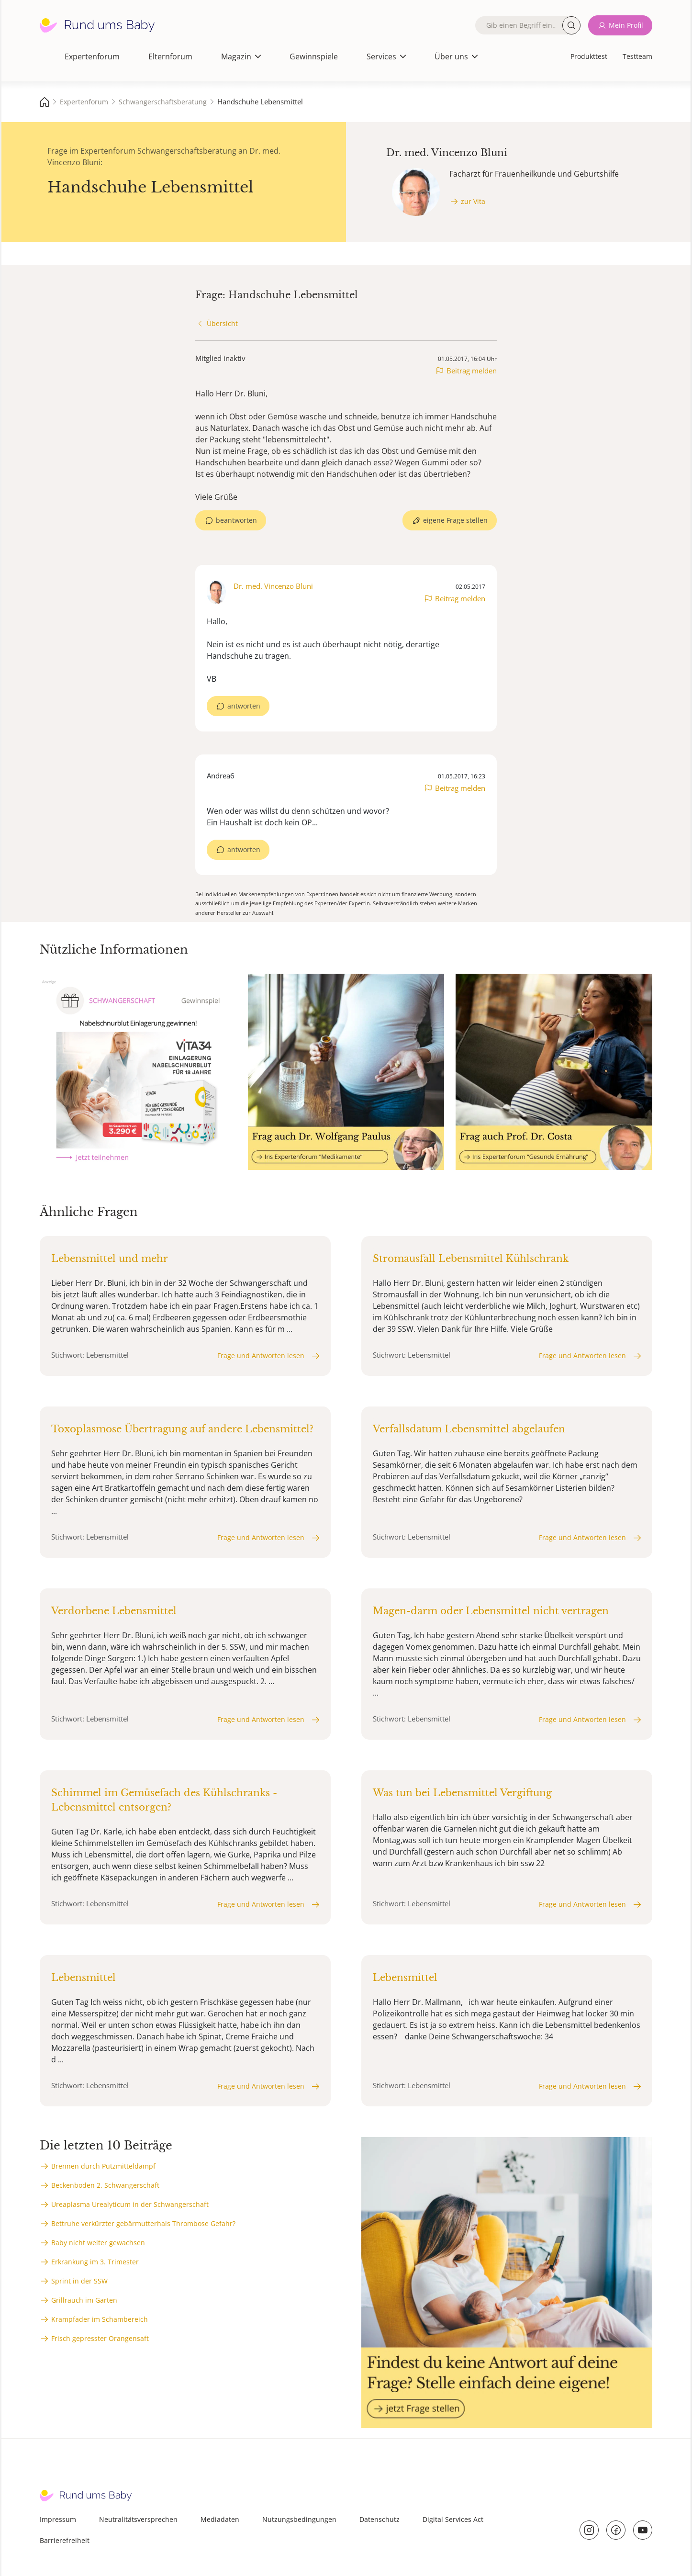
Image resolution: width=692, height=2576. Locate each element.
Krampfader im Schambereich (99, 2319)
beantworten (236, 520)
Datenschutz (379, 2519)
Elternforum (170, 56)
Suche (571, 25)
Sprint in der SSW (79, 2280)
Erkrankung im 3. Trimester (95, 2261)
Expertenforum (92, 56)
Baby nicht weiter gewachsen (98, 2242)
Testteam (637, 56)
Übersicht (222, 323)
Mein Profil (626, 25)
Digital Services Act (453, 2519)
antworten (243, 705)
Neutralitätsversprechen (138, 2519)
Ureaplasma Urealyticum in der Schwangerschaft (130, 2204)
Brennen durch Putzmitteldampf (103, 2166)
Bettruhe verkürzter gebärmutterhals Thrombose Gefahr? (143, 2223)
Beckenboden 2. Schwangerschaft (105, 2185)
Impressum (58, 2519)
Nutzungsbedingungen (299, 2519)
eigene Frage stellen (455, 520)
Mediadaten (220, 2519)
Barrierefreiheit (64, 2540)
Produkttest (588, 56)
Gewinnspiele (314, 56)
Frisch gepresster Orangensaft (100, 2338)
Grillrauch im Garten (84, 2300)
